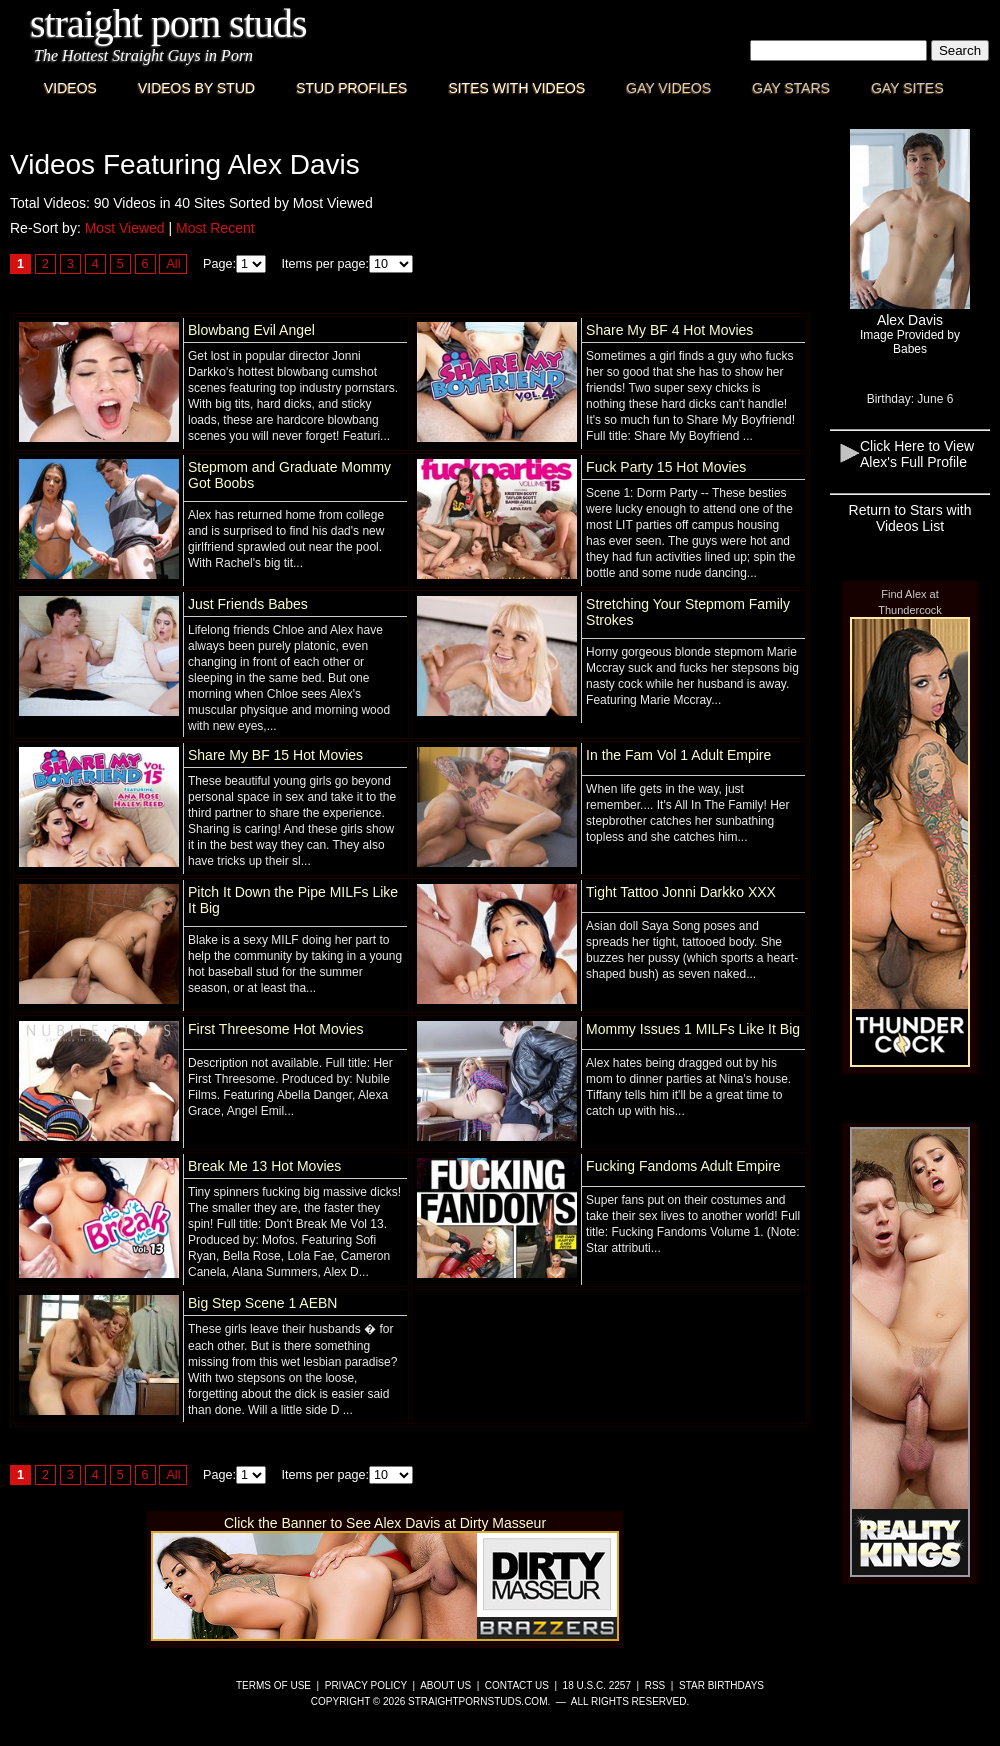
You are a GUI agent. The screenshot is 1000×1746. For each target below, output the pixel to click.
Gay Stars (791, 88)
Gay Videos (668, 88)
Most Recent (215, 228)
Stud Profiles (351, 88)
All (173, 264)
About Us (445, 1685)
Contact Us (517, 1685)
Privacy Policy (366, 1685)
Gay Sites (907, 88)
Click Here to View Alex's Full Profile (917, 454)
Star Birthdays (721, 1685)
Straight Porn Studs (168, 23)
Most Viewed (125, 228)
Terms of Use (273, 1685)
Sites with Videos (516, 88)
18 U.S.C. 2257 (597, 1685)
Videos (70, 88)
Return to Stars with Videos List (910, 518)
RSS (655, 1685)
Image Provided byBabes (910, 342)
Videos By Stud (196, 88)
